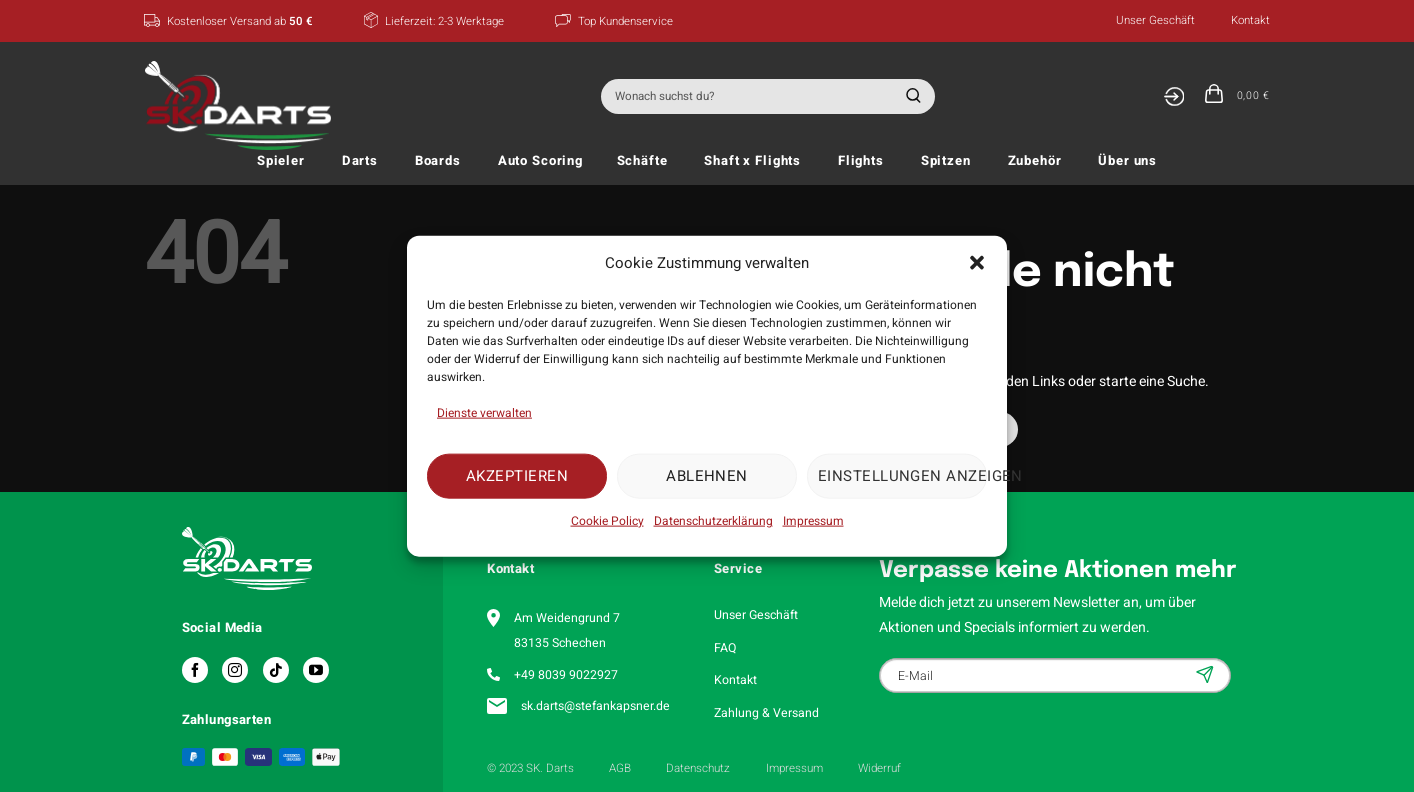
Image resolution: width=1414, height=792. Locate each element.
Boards (438, 161)
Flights (861, 161)
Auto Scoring (540, 161)
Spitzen (946, 161)
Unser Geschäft (1155, 20)
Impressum (813, 520)
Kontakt (1250, 20)
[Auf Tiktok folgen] (276, 670)
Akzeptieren (517, 476)
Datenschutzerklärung (713, 520)
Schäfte (642, 161)
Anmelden (1206, 674)
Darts (360, 161)
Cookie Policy (607, 520)
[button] (977, 263)
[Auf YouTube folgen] (316, 670)
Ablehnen (707, 476)
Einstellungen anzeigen (902, 476)
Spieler (281, 161)
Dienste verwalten (484, 412)
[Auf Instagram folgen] (235, 670)
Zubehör (1035, 161)
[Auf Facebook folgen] (195, 670)
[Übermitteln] (910, 96)
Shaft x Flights (752, 161)
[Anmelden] (1173, 96)
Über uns (1127, 161)
